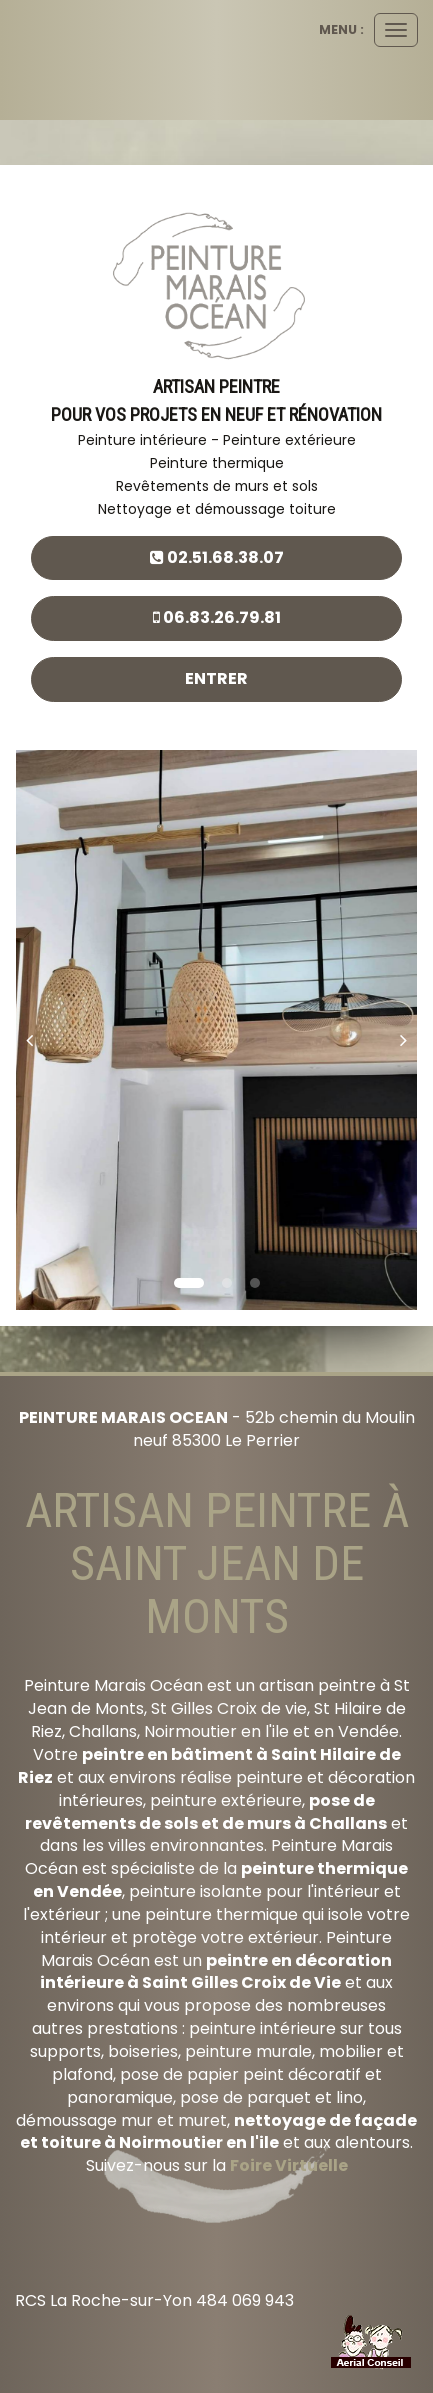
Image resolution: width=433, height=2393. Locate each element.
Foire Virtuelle (289, 2165)
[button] (36, 1030)
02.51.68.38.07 (217, 557)
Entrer (216, 678)
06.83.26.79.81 (217, 617)
